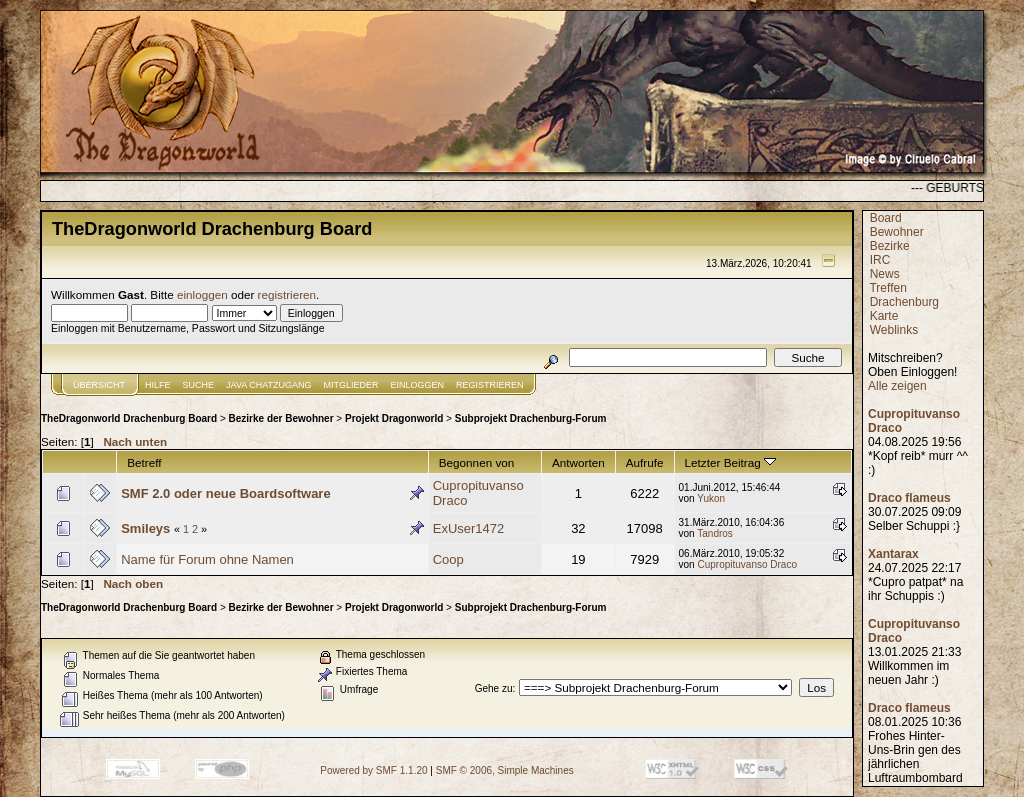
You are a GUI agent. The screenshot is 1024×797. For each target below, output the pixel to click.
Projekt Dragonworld (394, 418)
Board (886, 218)
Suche (199, 385)
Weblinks (894, 330)
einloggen (202, 294)
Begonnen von (477, 462)
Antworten (578, 462)
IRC (880, 260)
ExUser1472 (469, 528)
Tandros (715, 533)
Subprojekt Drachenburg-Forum (531, 418)
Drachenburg (904, 302)
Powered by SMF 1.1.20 (373, 770)
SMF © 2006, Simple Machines (505, 770)
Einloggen (418, 385)
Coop (448, 559)
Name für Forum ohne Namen (207, 559)
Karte (884, 316)
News (885, 274)
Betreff (144, 462)
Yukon (711, 498)
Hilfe (158, 385)
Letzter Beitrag (730, 462)
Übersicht (99, 385)
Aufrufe (645, 462)
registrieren (287, 294)
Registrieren (490, 385)
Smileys (145, 528)
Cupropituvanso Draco (747, 564)
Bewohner (897, 232)
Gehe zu (494, 688)
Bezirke (890, 246)
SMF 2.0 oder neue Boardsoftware (226, 493)
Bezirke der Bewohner (281, 418)
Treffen (887, 288)
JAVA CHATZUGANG (269, 385)
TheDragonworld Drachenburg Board (129, 418)
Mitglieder (351, 385)
